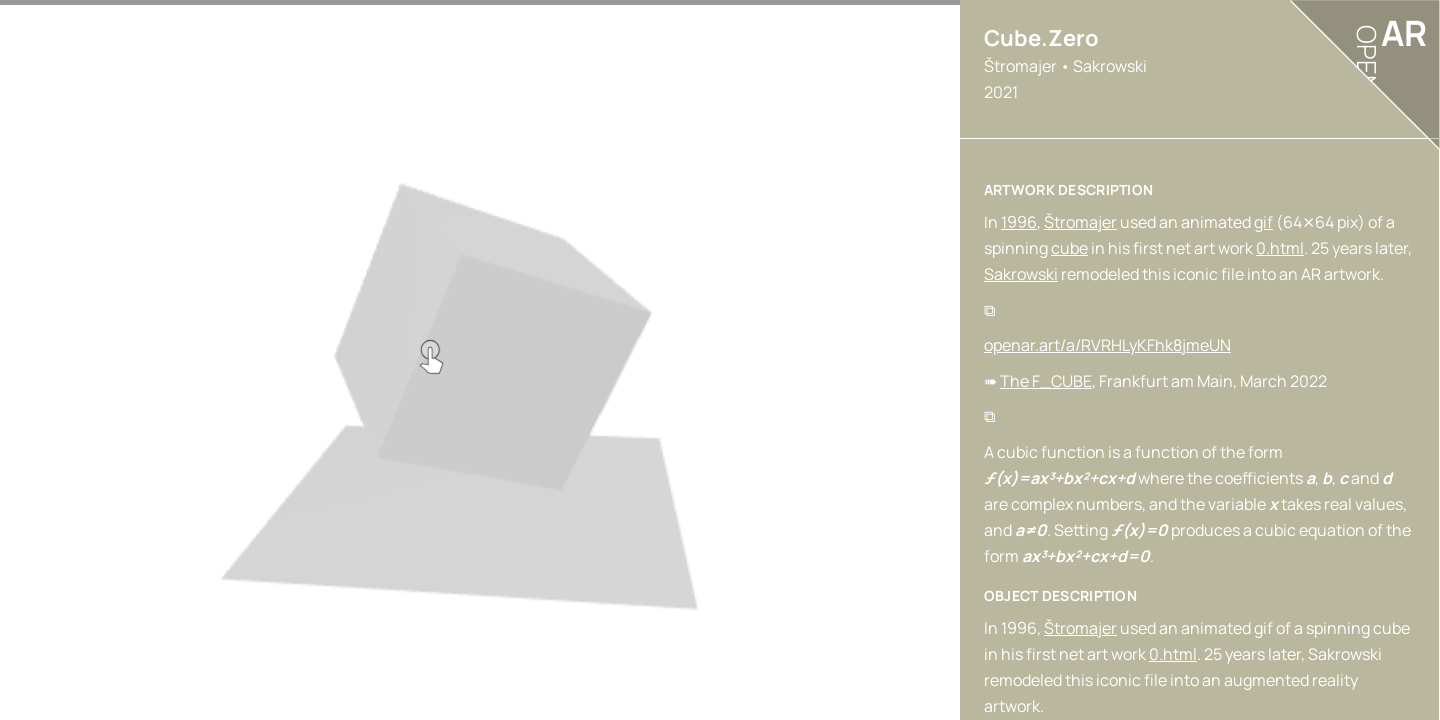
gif (1263, 222)
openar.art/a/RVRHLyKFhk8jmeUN (1107, 345)
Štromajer (1080, 222)
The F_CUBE (1046, 381)
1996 (1019, 222)
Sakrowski (1021, 274)
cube (1069, 248)
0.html (1280, 248)
